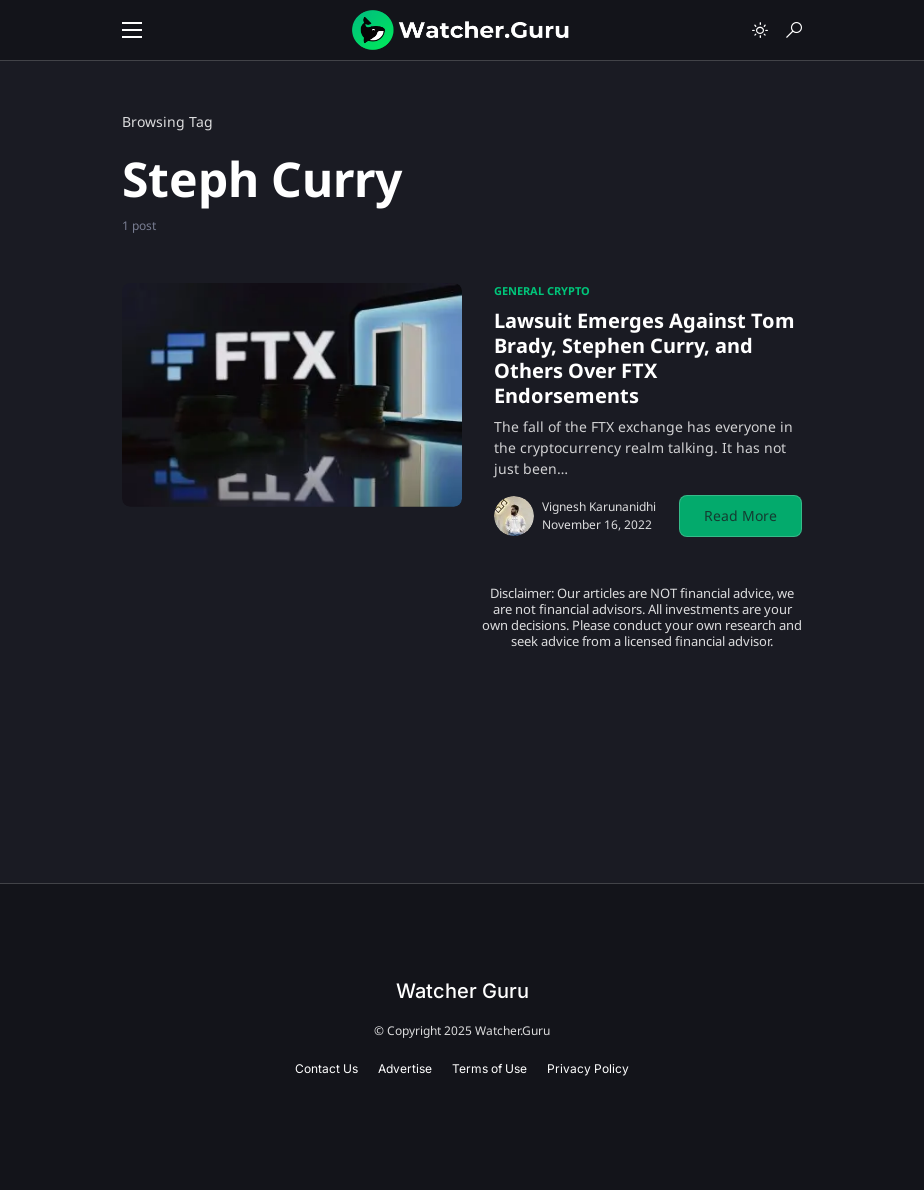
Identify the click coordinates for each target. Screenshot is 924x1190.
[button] (132, 30)
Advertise (405, 1068)
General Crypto (542, 290)
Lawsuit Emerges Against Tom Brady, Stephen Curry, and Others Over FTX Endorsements (644, 358)
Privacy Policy (588, 1068)
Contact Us (326, 1068)
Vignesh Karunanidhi (599, 506)
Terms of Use (489, 1068)
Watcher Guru (462, 991)
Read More (740, 515)
